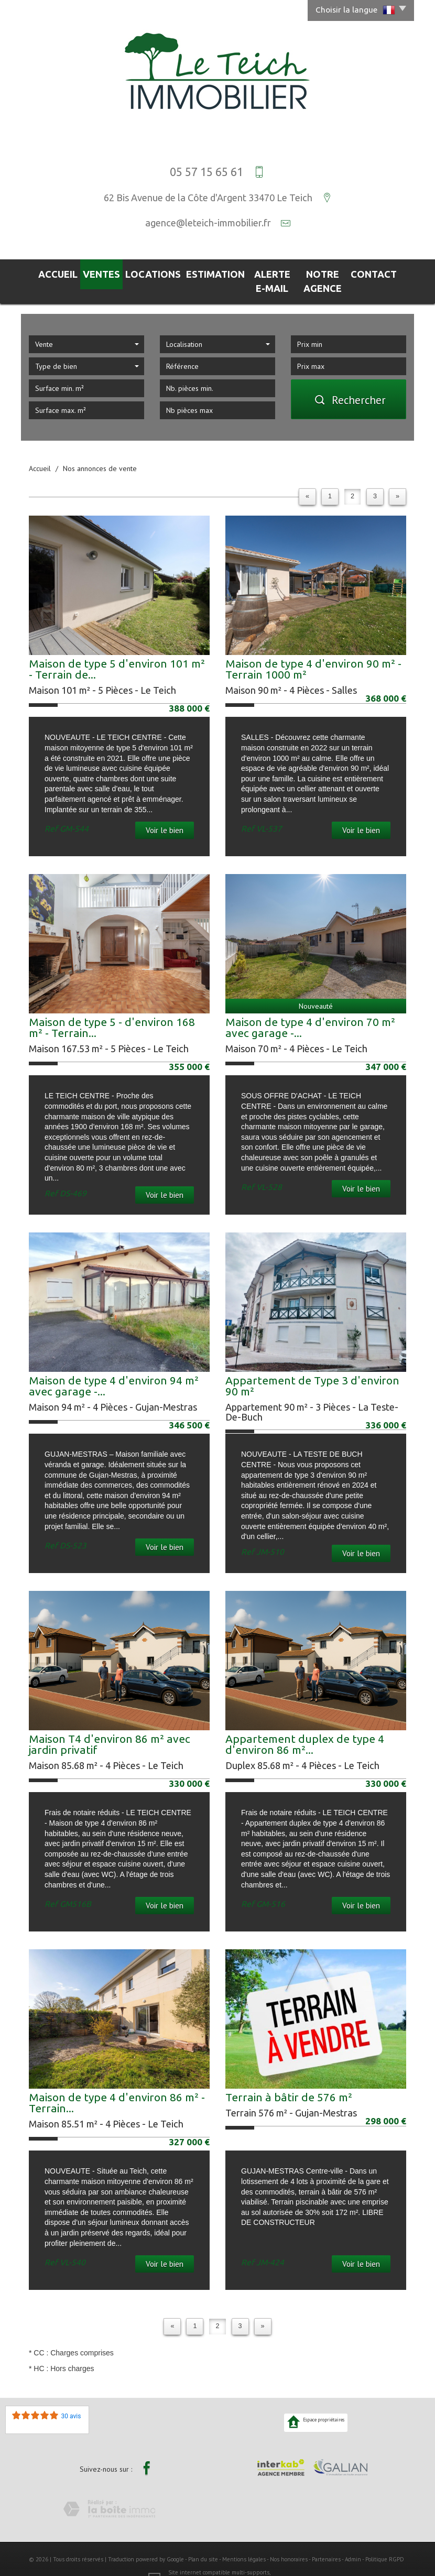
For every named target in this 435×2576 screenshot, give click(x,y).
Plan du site (203, 2541)
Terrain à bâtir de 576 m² (288, 2079)
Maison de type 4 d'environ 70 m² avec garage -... (310, 1010)
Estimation (194, 272)
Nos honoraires (289, 2541)
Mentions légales (244, 2541)
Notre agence (325, 272)
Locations (138, 272)
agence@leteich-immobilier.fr (208, 222)
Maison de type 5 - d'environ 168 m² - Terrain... (112, 1010)
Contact (383, 272)
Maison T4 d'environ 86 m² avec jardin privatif (109, 1727)
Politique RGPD (384, 2541)
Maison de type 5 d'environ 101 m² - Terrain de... (117, 651)
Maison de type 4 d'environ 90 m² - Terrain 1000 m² (313, 651)
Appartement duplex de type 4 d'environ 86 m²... (304, 1727)
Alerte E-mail (257, 272)
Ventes (91, 272)
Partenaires (326, 2541)
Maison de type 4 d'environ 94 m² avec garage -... (114, 1368)
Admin (353, 2541)
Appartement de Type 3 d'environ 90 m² (312, 1368)
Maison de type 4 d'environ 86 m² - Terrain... (117, 2085)
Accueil (49, 272)
